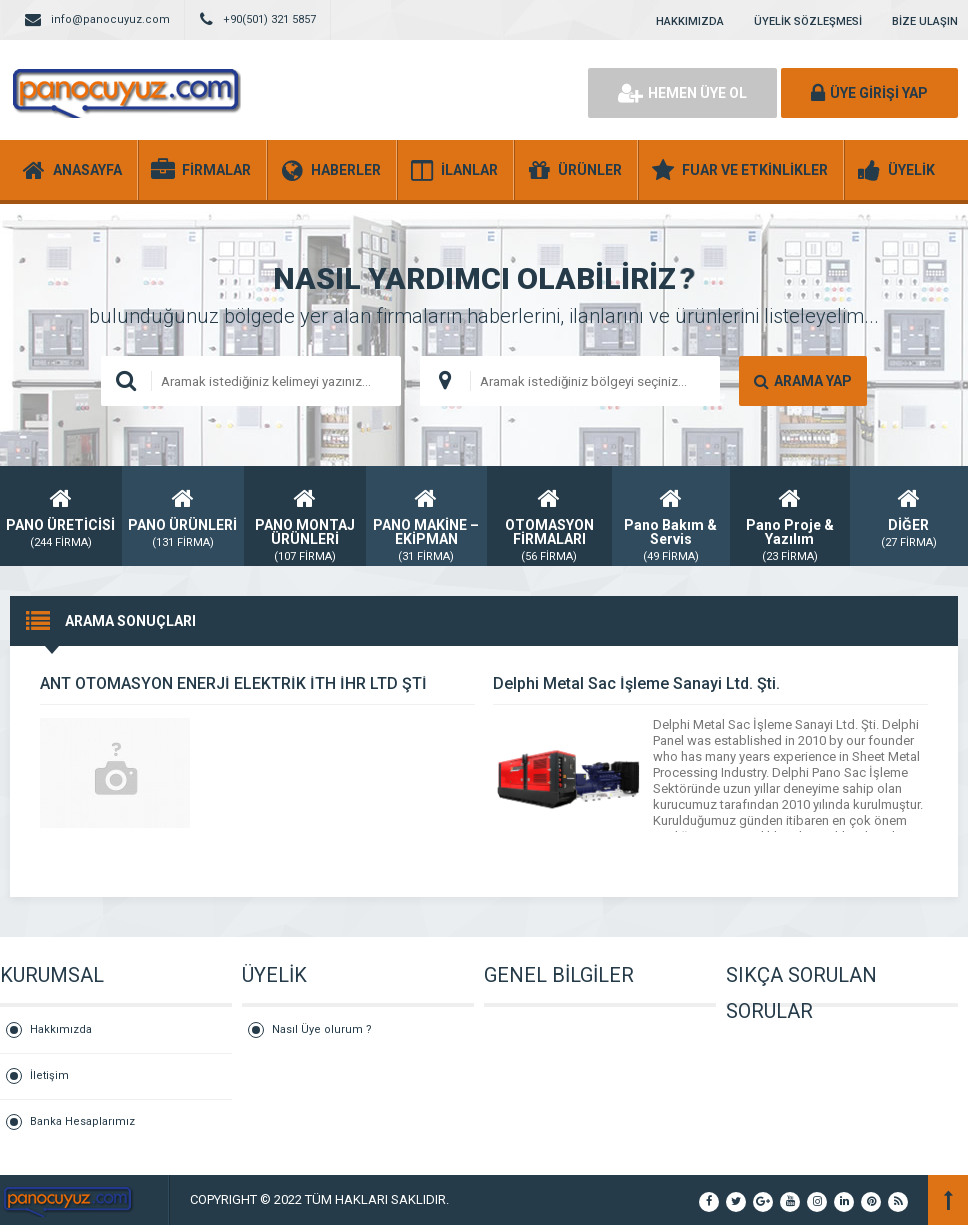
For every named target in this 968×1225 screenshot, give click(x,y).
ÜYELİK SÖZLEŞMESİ (808, 21)
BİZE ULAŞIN (925, 21)
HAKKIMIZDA (690, 21)
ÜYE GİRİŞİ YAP (869, 93)
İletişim (49, 1075)
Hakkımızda (61, 1029)
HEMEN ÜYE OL (682, 93)
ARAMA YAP (803, 381)
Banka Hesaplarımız (82, 1121)
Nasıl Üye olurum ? (322, 1029)
